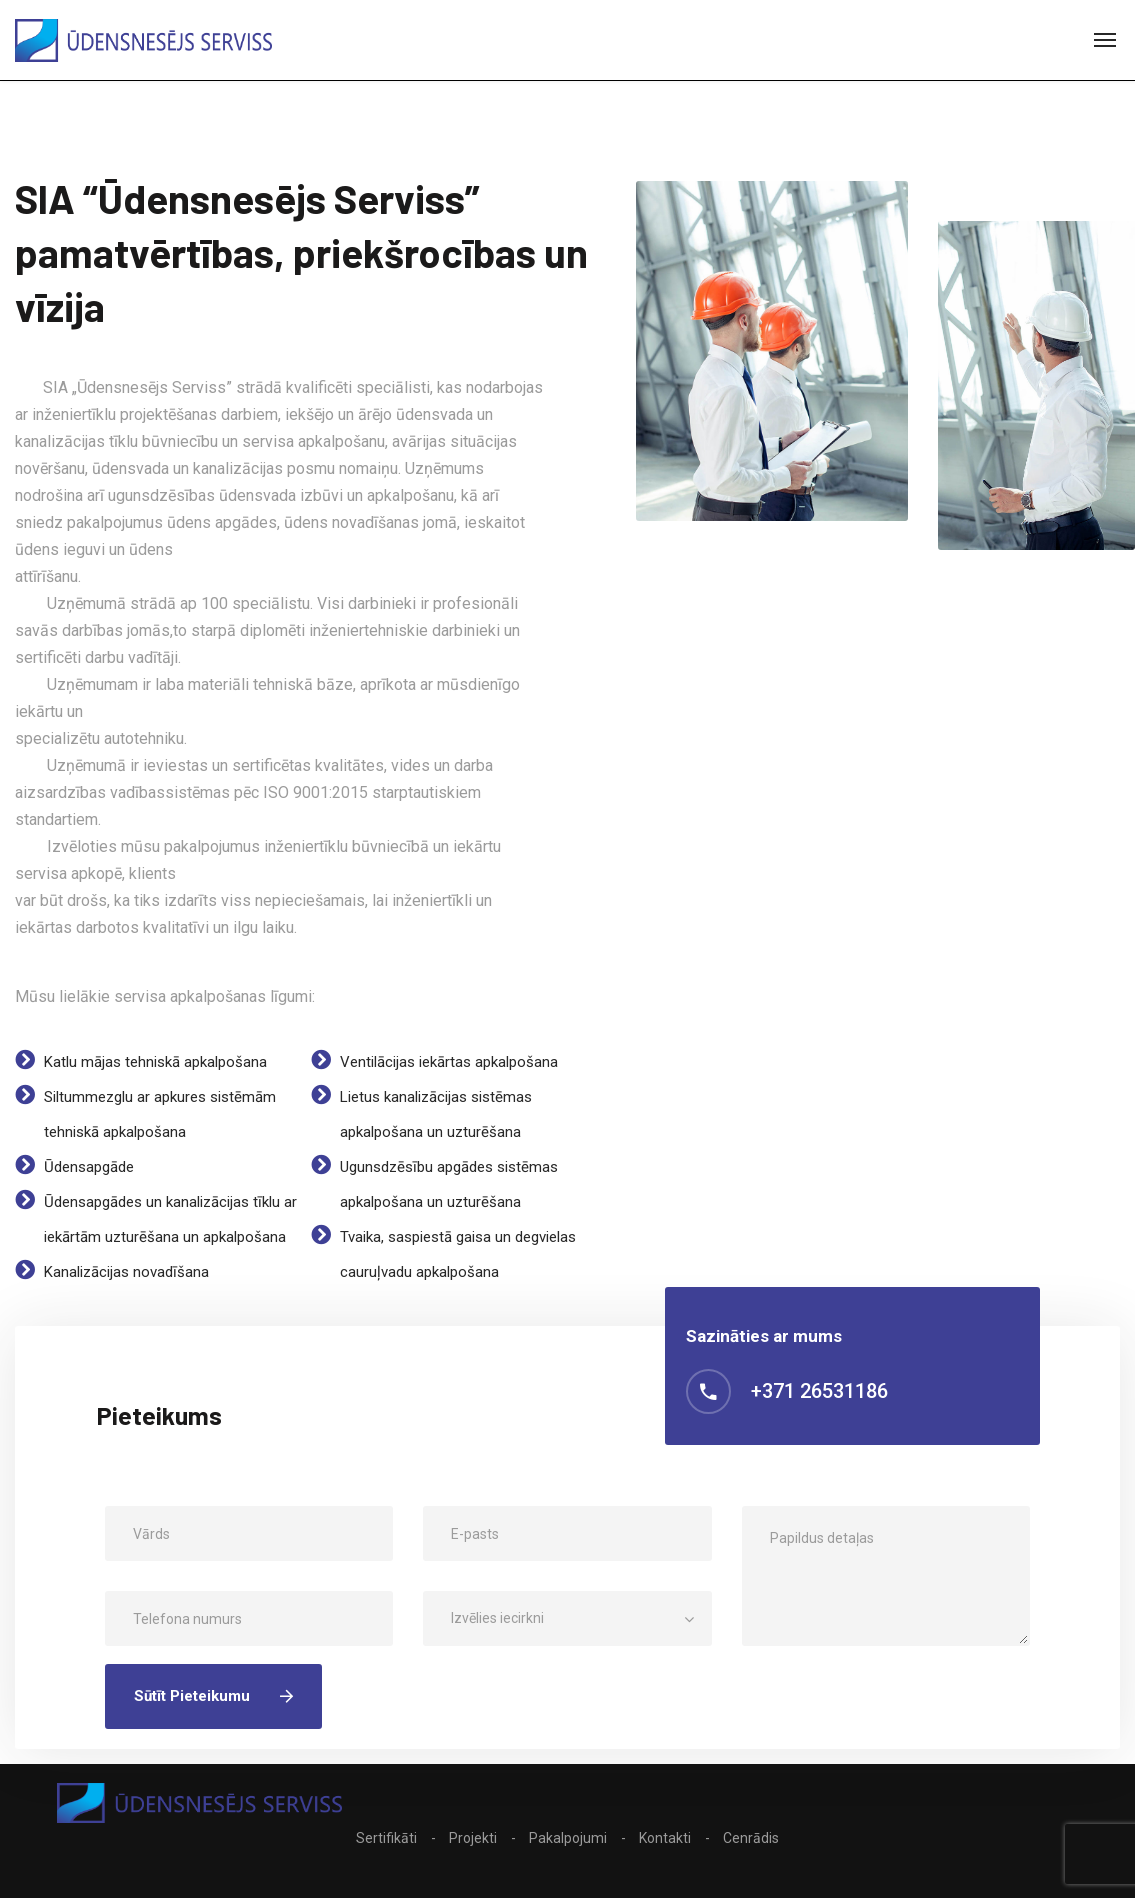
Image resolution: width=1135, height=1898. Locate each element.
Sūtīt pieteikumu (213, 1696)
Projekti (473, 1838)
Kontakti (665, 1838)
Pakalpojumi (568, 1838)
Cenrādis (751, 1838)
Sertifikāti (386, 1838)
